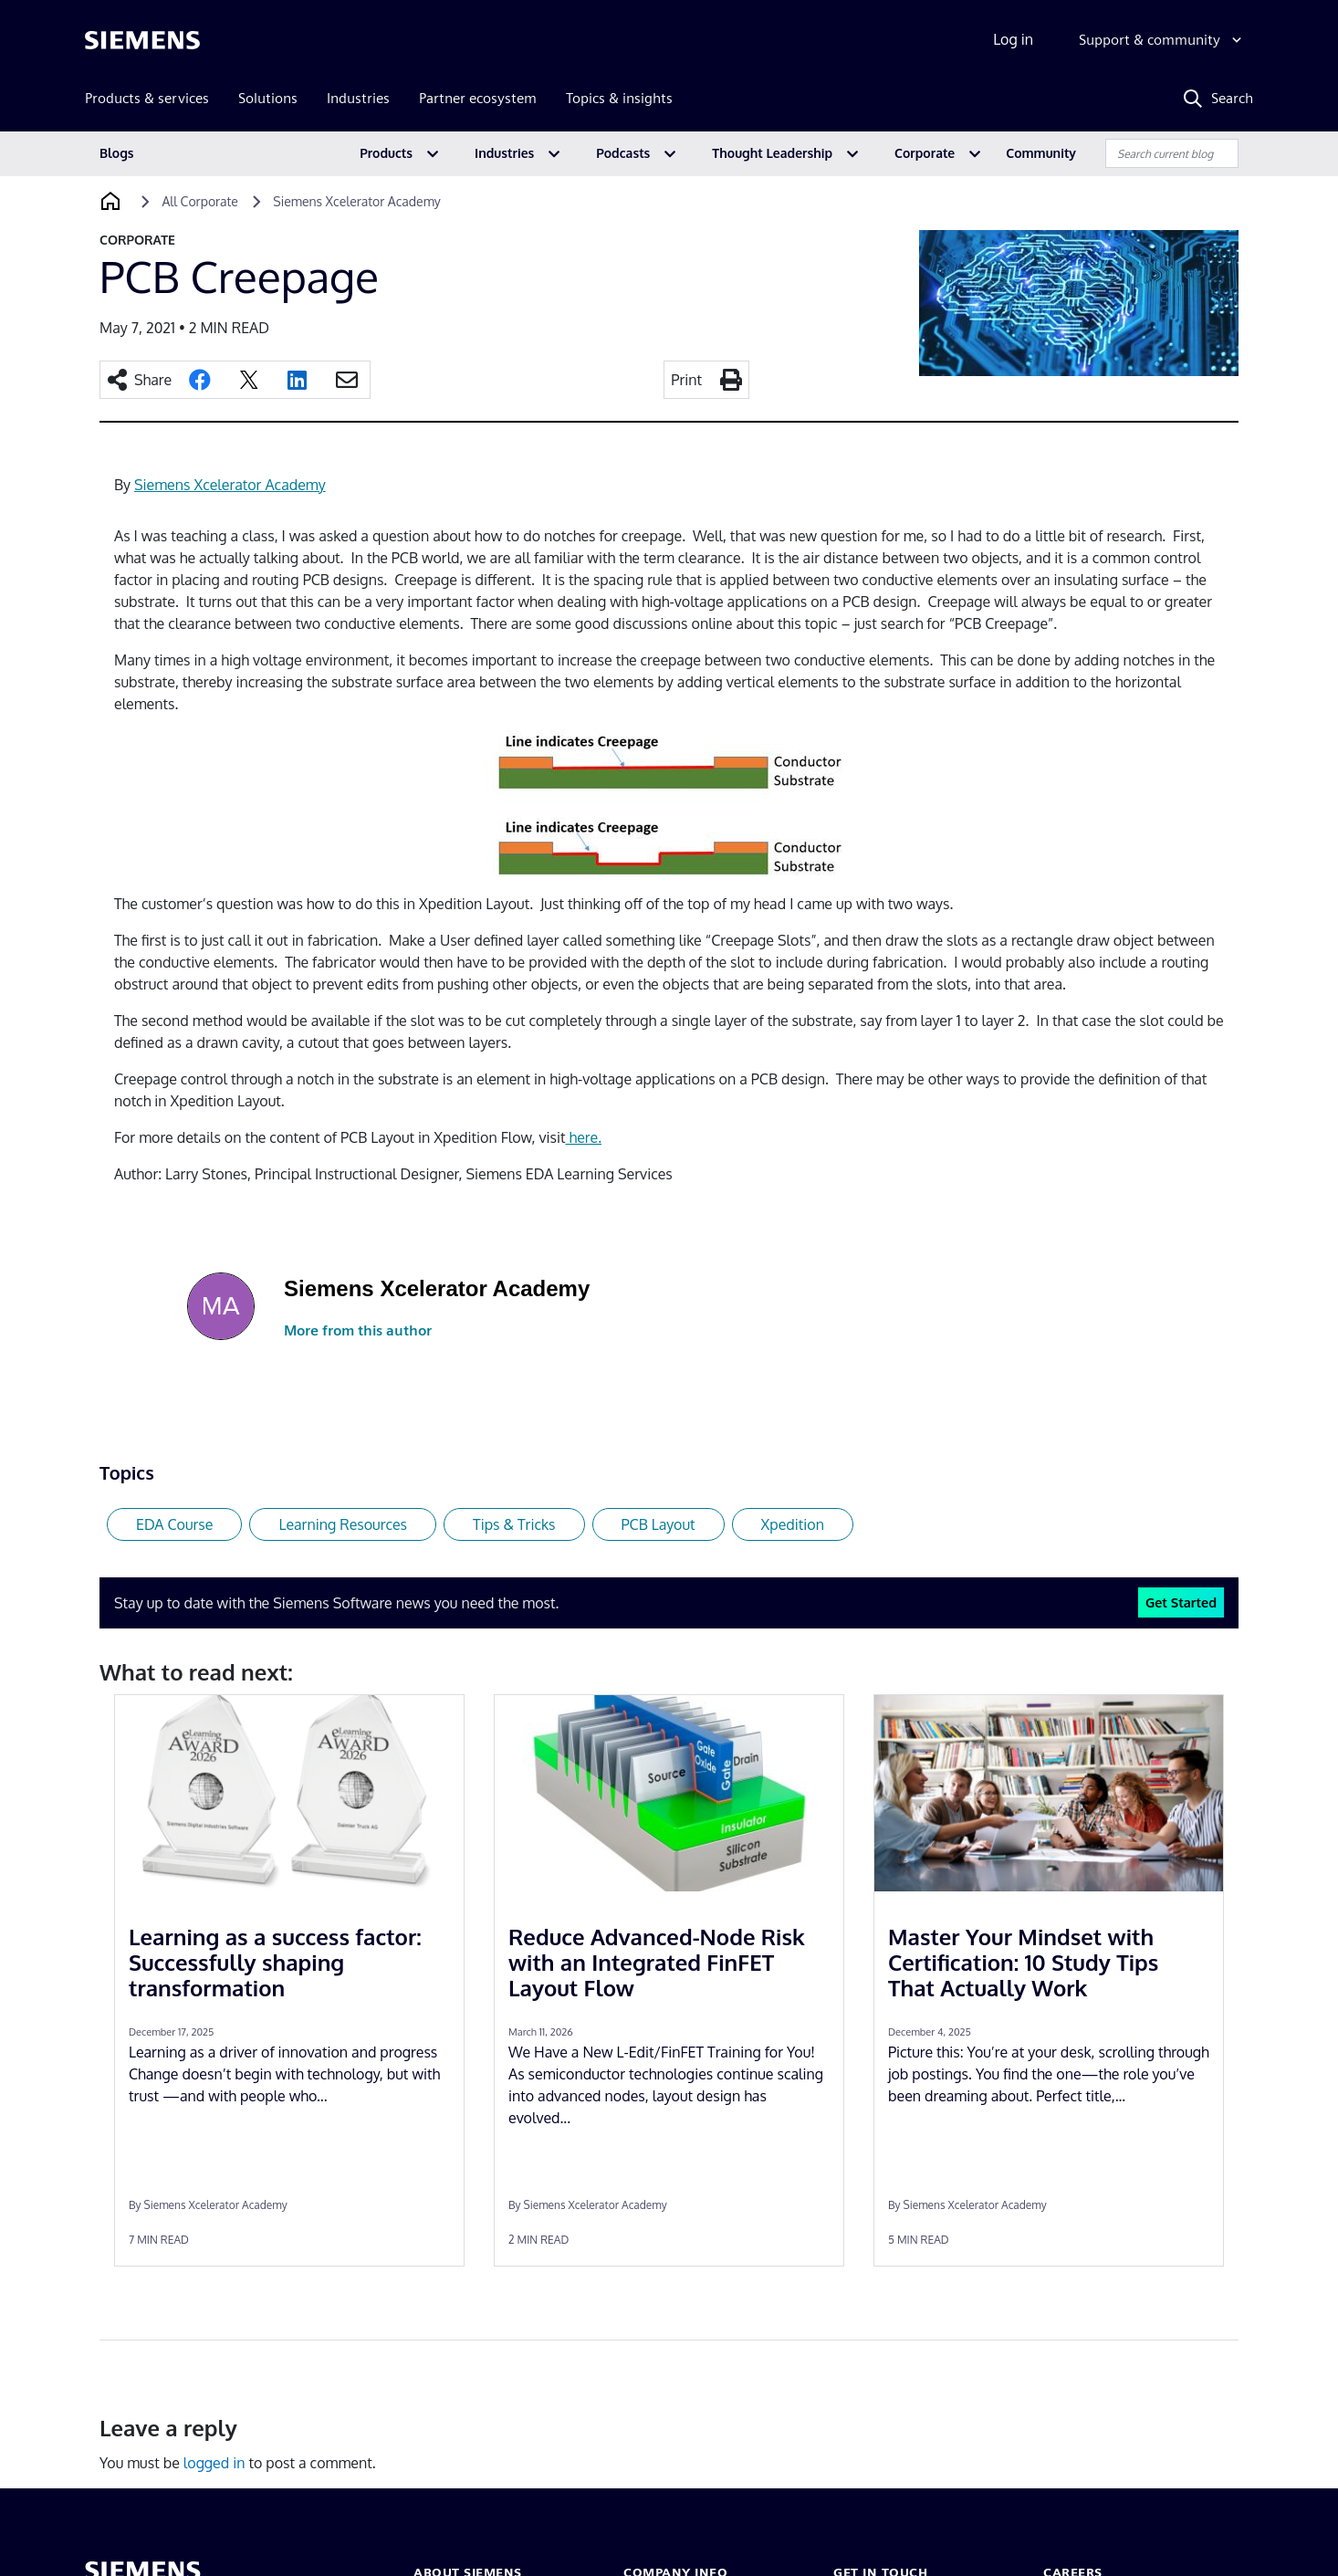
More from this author (358, 1330)
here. (583, 1137)
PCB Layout (658, 1524)
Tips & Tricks (514, 1524)
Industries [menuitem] (358, 98)
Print (686, 380)
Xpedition (792, 1524)
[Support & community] (1162, 40)
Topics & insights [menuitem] (619, 98)
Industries (504, 153)
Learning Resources (342, 1524)
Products (386, 153)
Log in (1013, 39)
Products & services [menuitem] (147, 98)
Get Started (1181, 1602)
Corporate (924, 153)
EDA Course (174, 1524)
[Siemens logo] (142, 40)
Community (1041, 153)
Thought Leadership (772, 153)
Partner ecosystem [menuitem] (478, 98)
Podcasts (623, 153)
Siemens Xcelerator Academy (230, 485)
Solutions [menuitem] (268, 98)
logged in (214, 2463)
